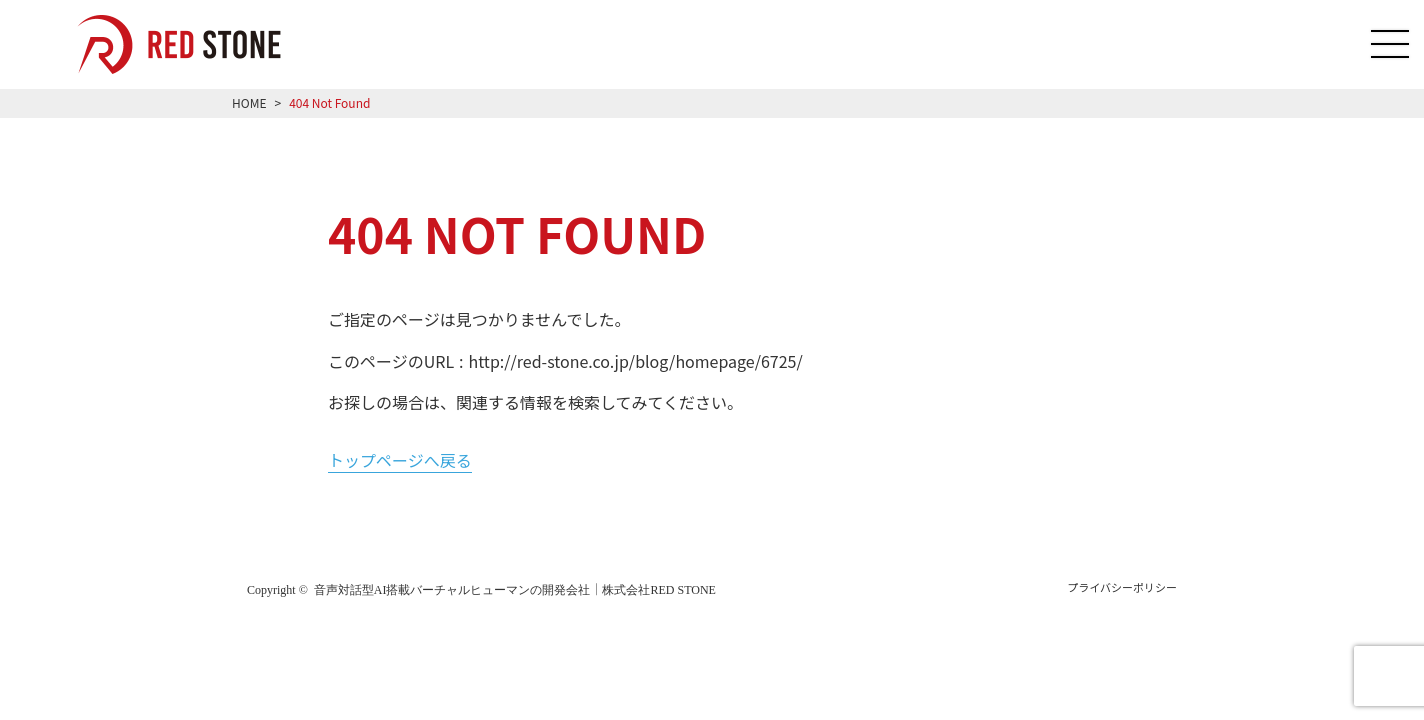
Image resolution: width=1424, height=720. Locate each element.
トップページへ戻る (400, 460)
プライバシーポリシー (1122, 587)
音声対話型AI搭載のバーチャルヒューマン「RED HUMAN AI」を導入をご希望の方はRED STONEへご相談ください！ (193, 44)
